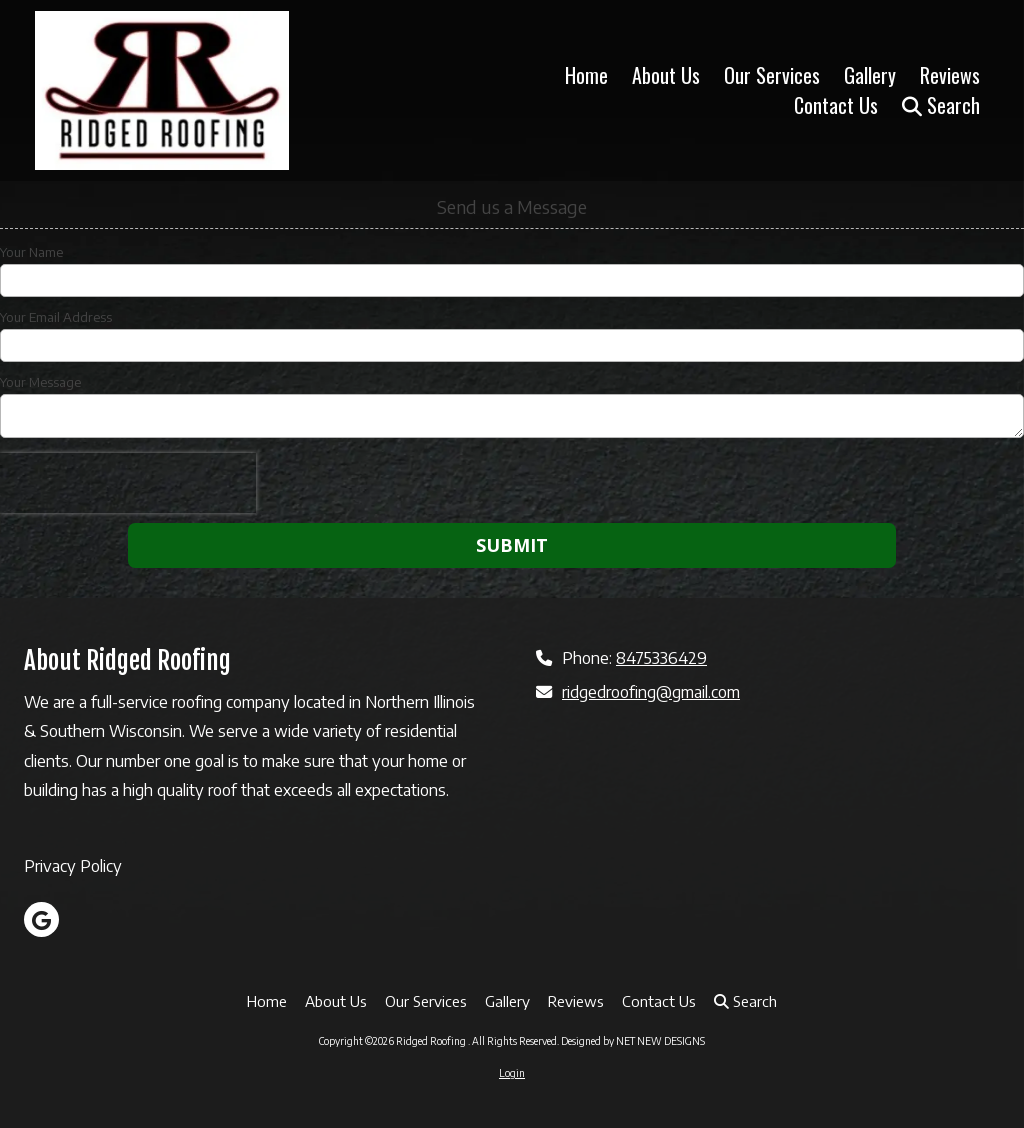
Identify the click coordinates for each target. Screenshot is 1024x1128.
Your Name (31, 252)
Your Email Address (56, 317)
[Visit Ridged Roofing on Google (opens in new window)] (41, 919)
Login (512, 1073)
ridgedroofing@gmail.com (651, 691)
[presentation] (128, 483)
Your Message (40, 382)
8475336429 (661, 657)
